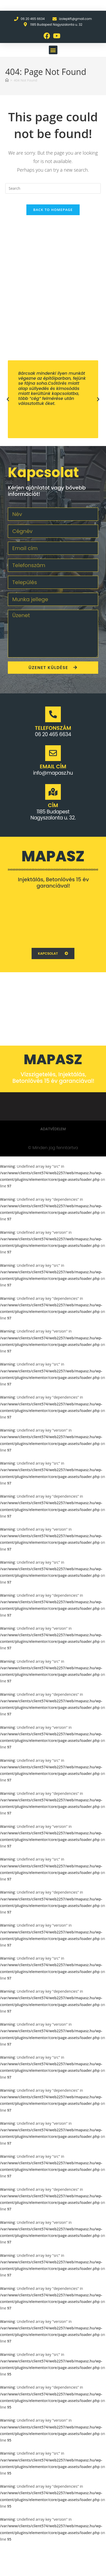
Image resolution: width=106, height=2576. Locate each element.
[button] (53, 50)
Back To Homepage (53, 209)
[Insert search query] (53, 188)
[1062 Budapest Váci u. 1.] (53, 918)
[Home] (7, 80)
